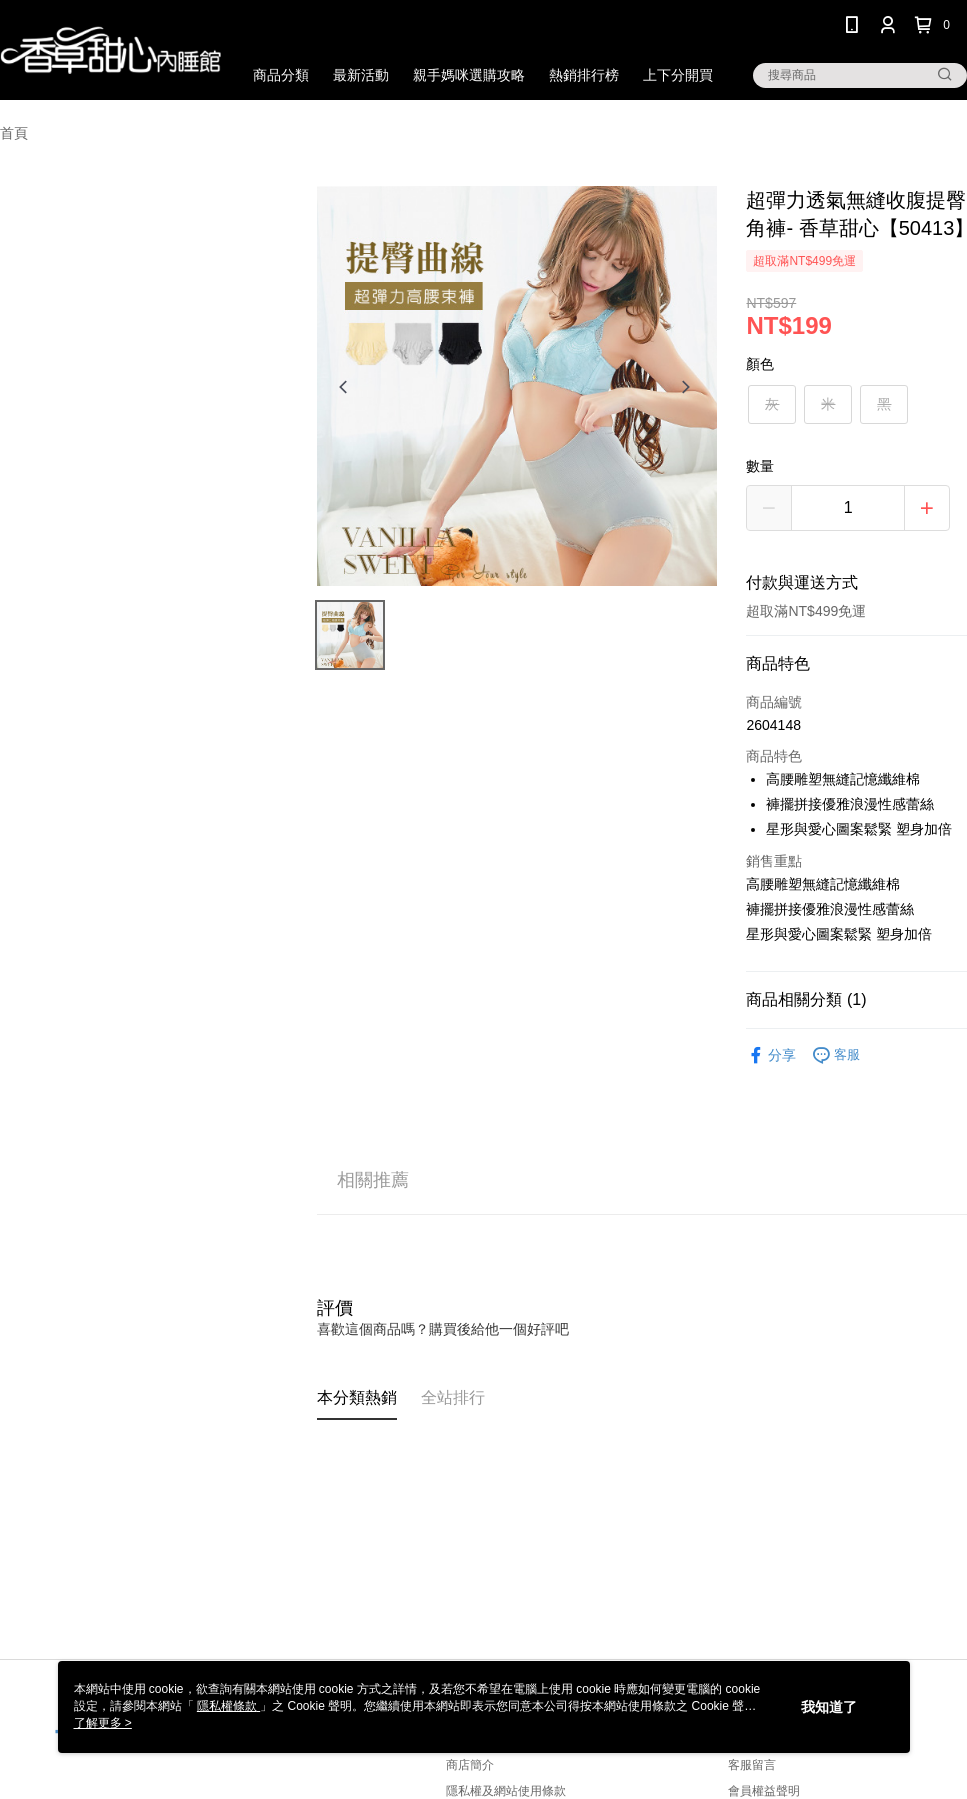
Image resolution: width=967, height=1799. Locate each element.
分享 (771, 1055)
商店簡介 (470, 1765)
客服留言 (752, 1765)
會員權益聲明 (764, 1791)
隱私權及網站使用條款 (506, 1791)
